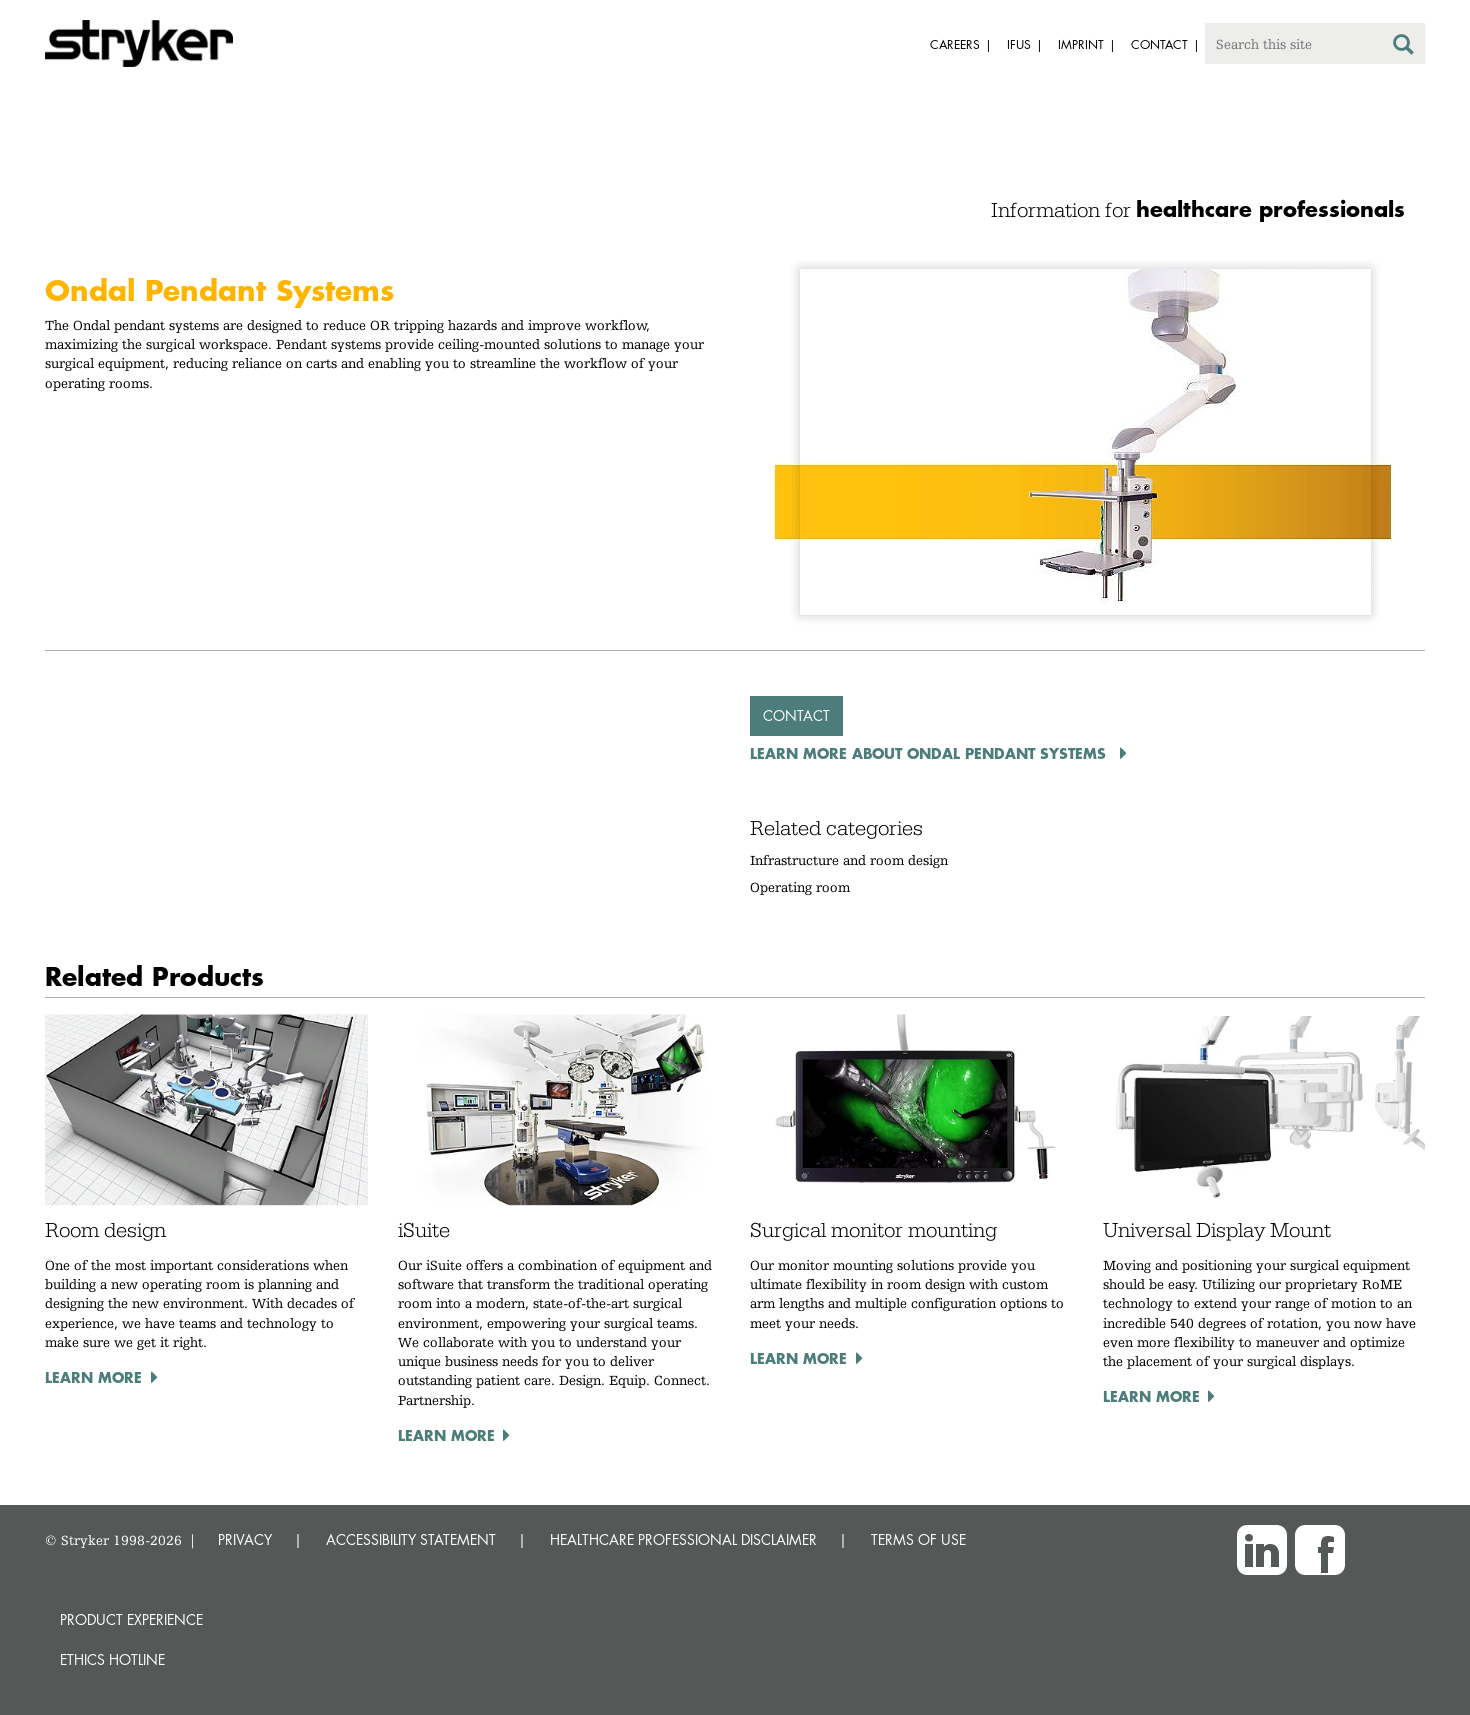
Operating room (800, 887)
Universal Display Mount (1217, 1230)
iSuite (424, 1230)
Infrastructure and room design (849, 860)
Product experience (131, 1619)
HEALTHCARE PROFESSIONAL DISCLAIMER (683, 1539)
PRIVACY (245, 1539)
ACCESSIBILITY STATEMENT (411, 1539)
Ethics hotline (112, 1659)
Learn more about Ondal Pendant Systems (930, 753)
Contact (796, 715)
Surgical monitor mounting (873, 1230)
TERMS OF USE (918, 1539)
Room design (105, 1230)
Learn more (93, 1377)
